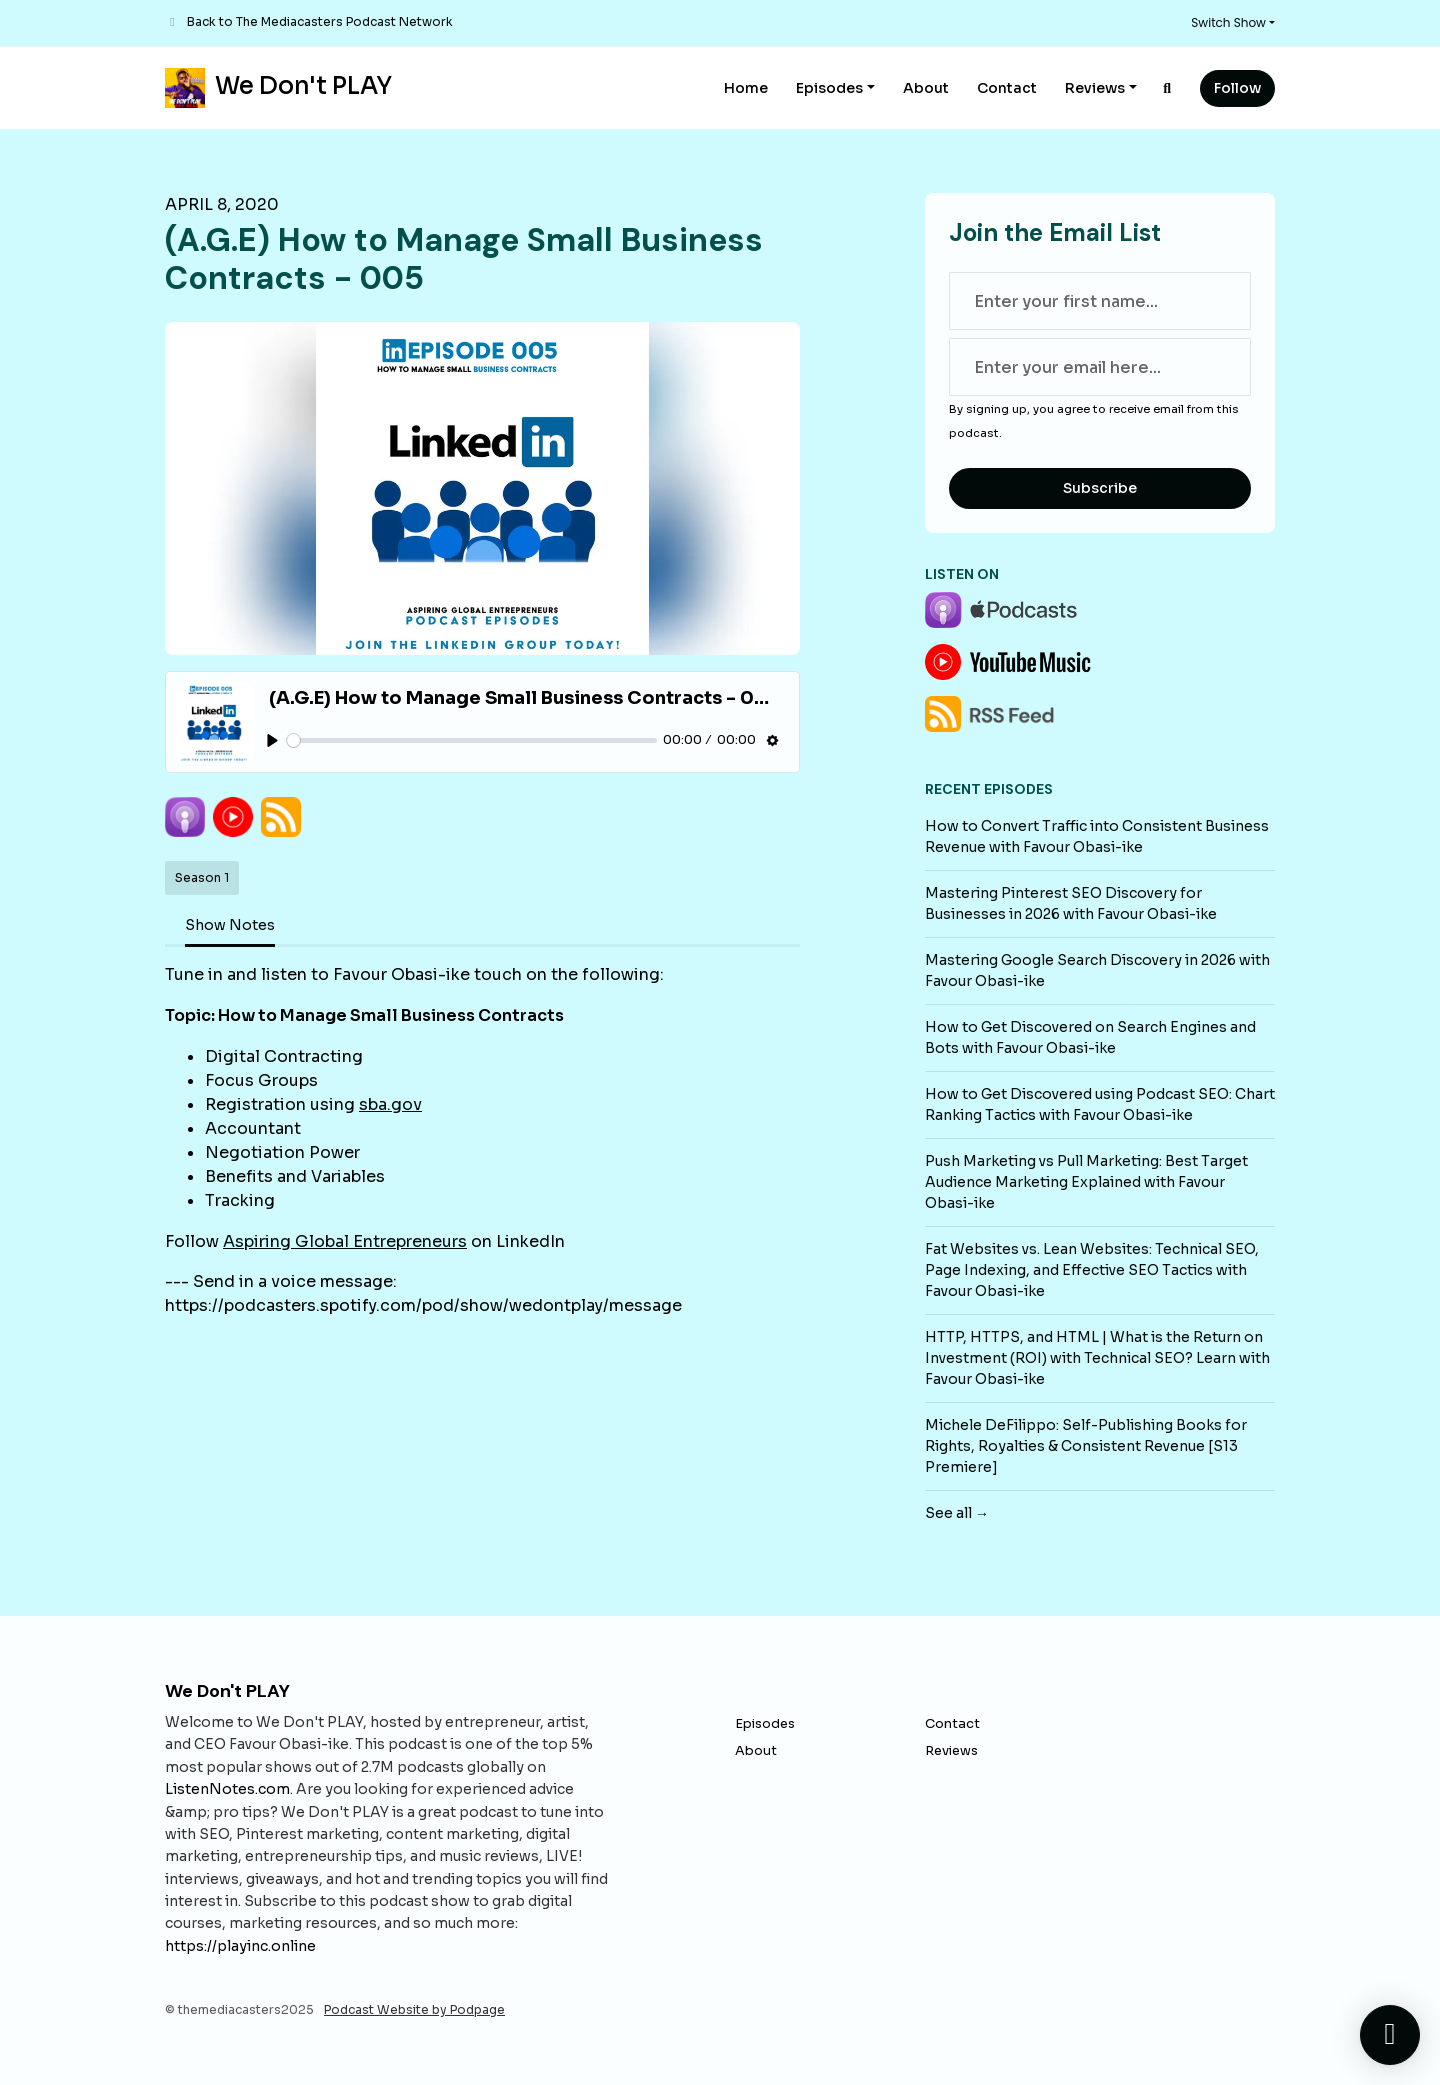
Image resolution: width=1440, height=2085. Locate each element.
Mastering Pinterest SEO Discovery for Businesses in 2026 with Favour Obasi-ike (1071, 903)
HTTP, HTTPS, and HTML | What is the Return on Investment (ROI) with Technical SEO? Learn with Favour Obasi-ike (1097, 1358)
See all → (957, 1513)
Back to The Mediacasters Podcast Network (320, 21)
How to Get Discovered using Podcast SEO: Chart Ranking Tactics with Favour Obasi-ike (1100, 1104)
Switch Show (1228, 22)
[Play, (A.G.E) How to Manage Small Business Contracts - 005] (272, 740)
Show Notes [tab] (230, 925)
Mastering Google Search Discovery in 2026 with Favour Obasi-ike (1097, 970)
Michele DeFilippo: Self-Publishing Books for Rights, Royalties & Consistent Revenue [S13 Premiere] (1086, 1446)
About (926, 88)
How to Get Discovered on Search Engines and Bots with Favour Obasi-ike (1090, 1037)
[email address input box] (1100, 367)
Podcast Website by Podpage (414, 2009)
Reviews (1095, 88)
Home (746, 88)
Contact (1007, 88)
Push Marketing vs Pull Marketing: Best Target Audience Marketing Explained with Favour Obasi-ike (1086, 1182)
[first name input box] (1100, 301)
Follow (1237, 88)
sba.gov (390, 1104)
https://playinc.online (240, 1946)
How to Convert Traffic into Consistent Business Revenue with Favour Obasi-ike (1097, 836)
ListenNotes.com (227, 1789)
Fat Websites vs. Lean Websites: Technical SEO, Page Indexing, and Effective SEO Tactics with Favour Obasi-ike (1092, 1270)
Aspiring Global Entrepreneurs (345, 1241)
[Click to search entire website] (1168, 88)
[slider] (472, 740)
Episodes (829, 88)
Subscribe (1100, 488)
